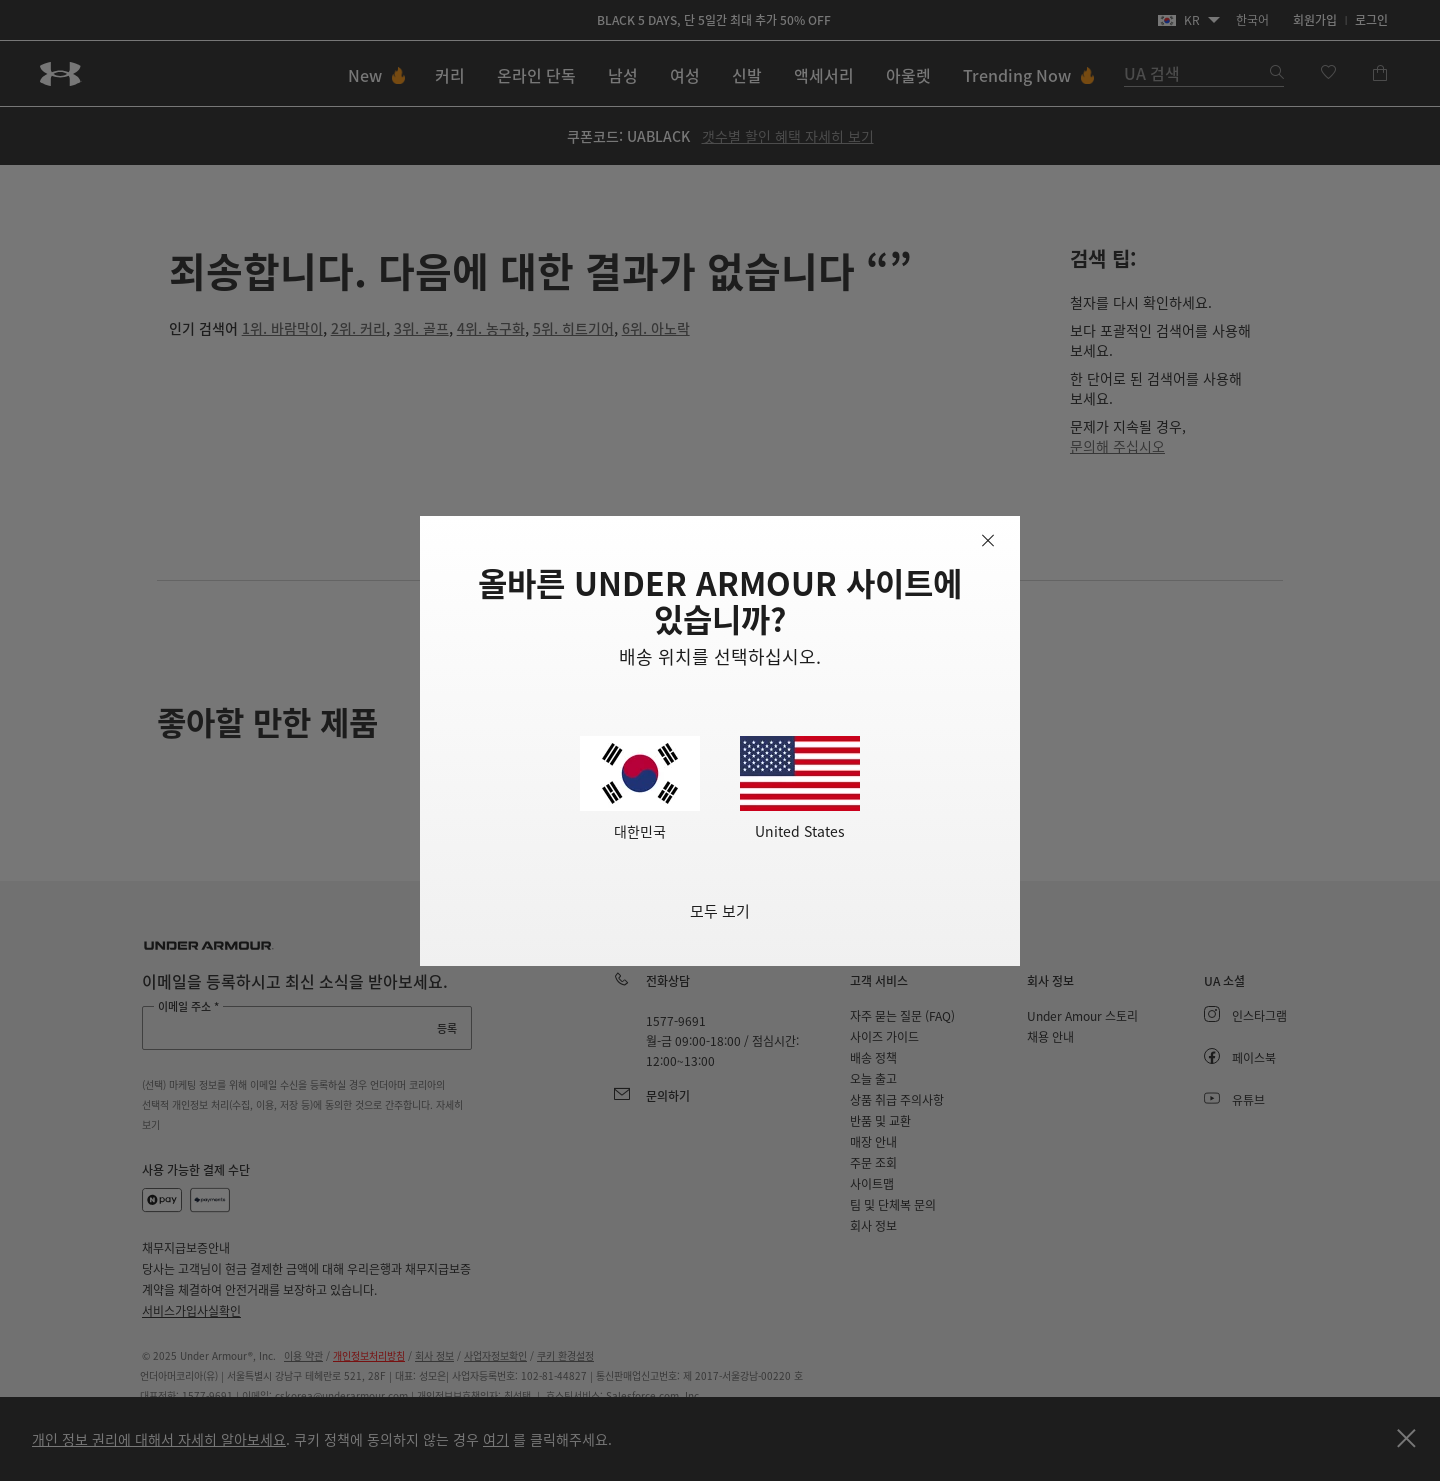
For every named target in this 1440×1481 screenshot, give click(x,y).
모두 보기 (720, 910)
